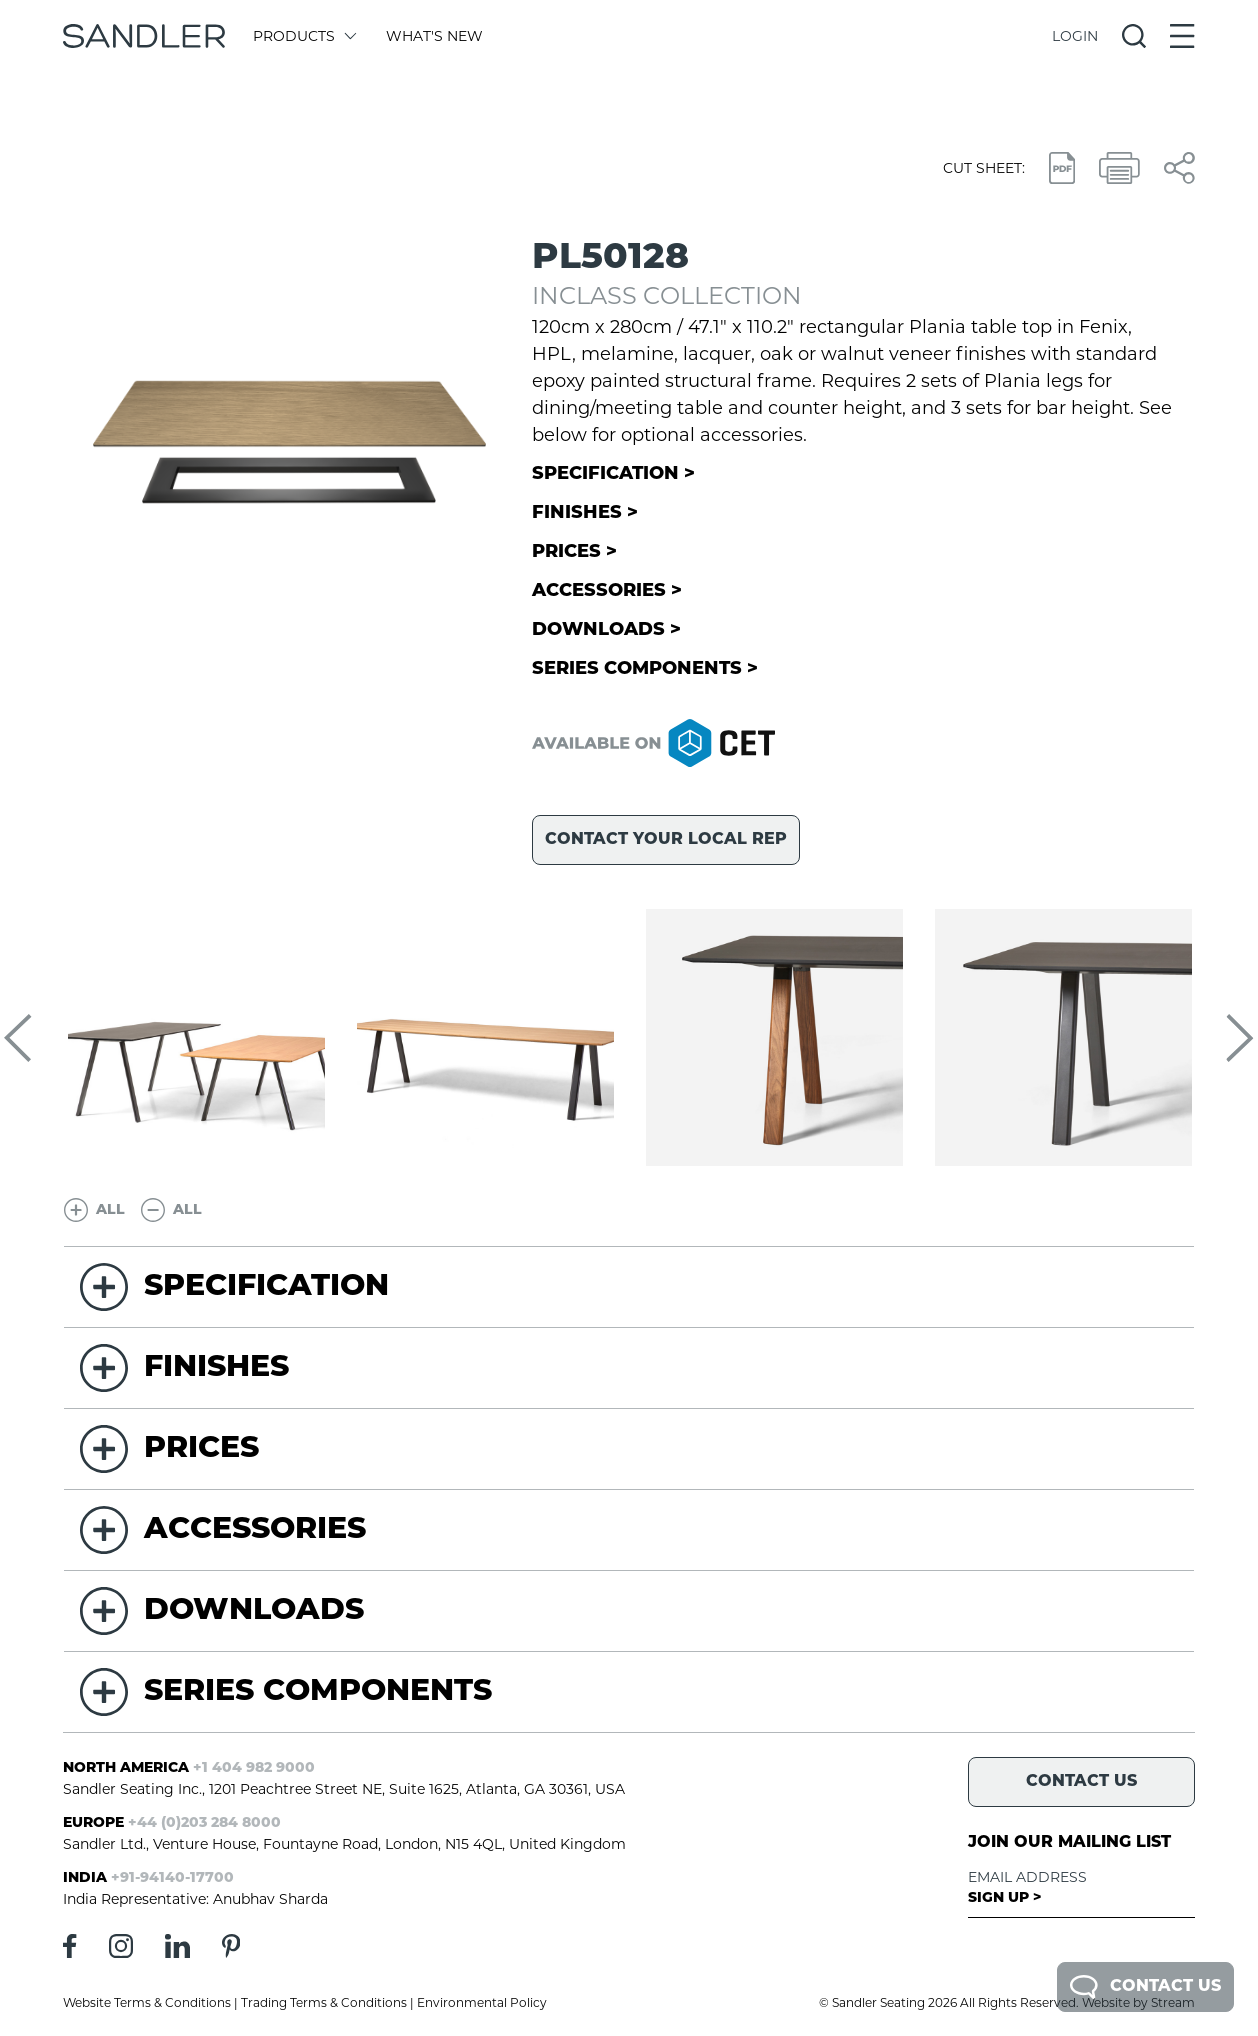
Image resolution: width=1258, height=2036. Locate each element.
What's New (434, 36)
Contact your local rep (666, 840)
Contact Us (1145, 1987)
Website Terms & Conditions (147, 2002)
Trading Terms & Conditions (324, 2002)
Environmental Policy (482, 2002)
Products (303, 36)
